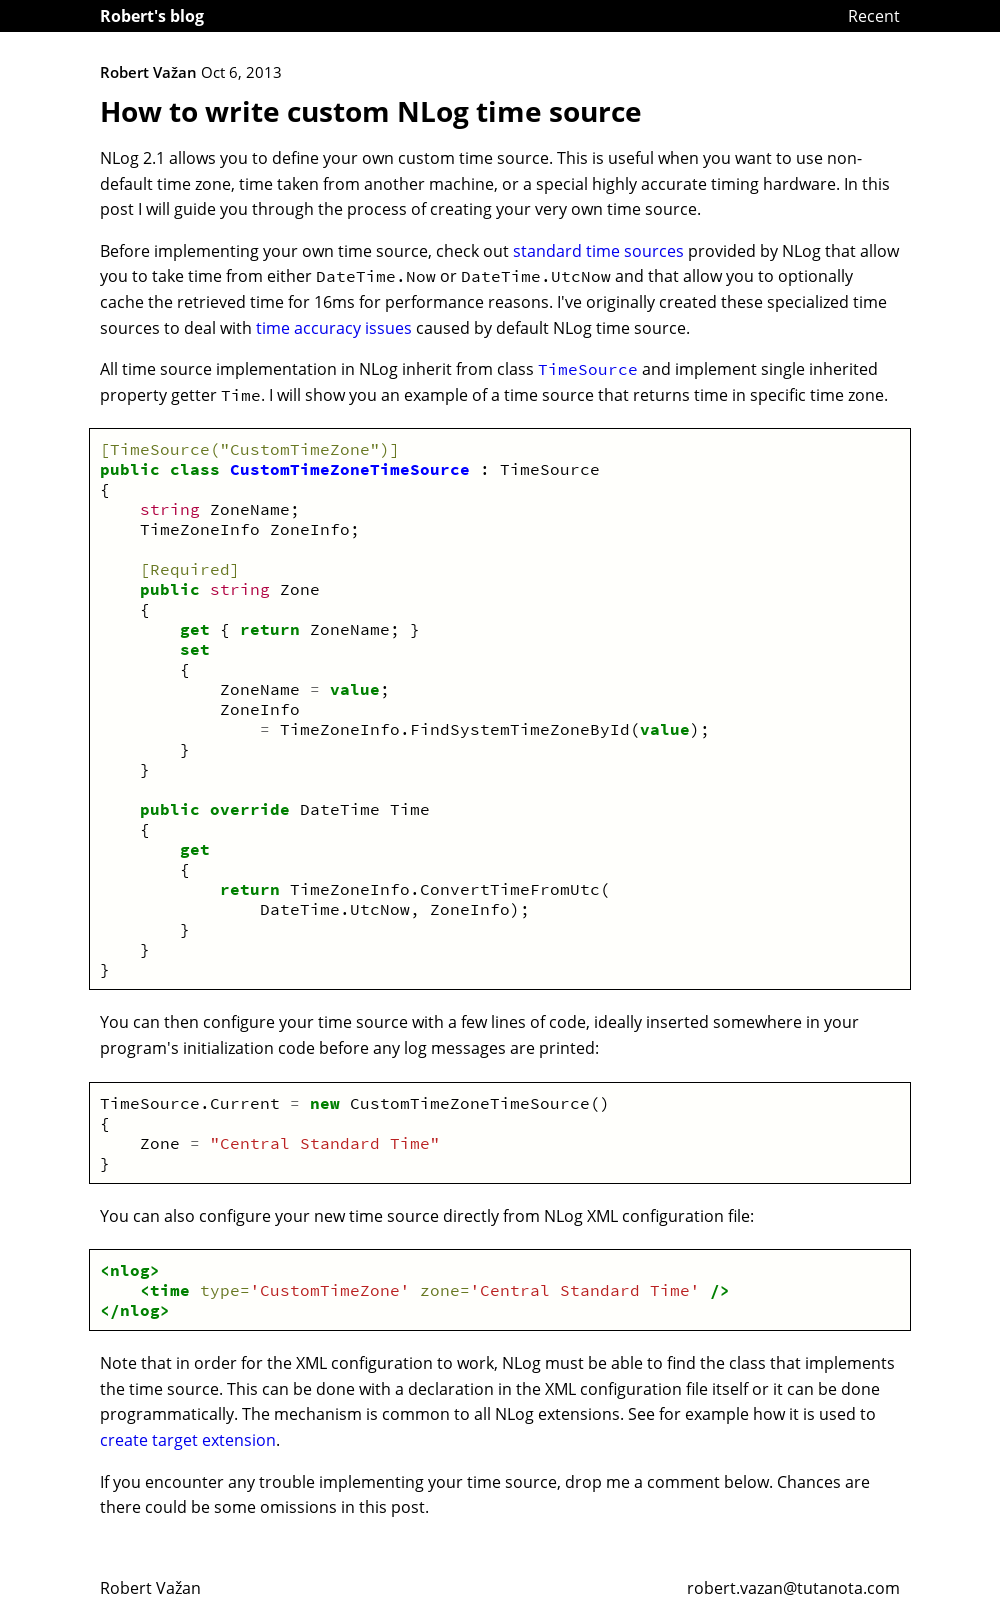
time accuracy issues (334, 328)
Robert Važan (150, 1588)
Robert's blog (152, 16)
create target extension (188, 1440)
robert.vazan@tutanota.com (793, 1588)
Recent (874, 16)
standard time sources (598, 251)
